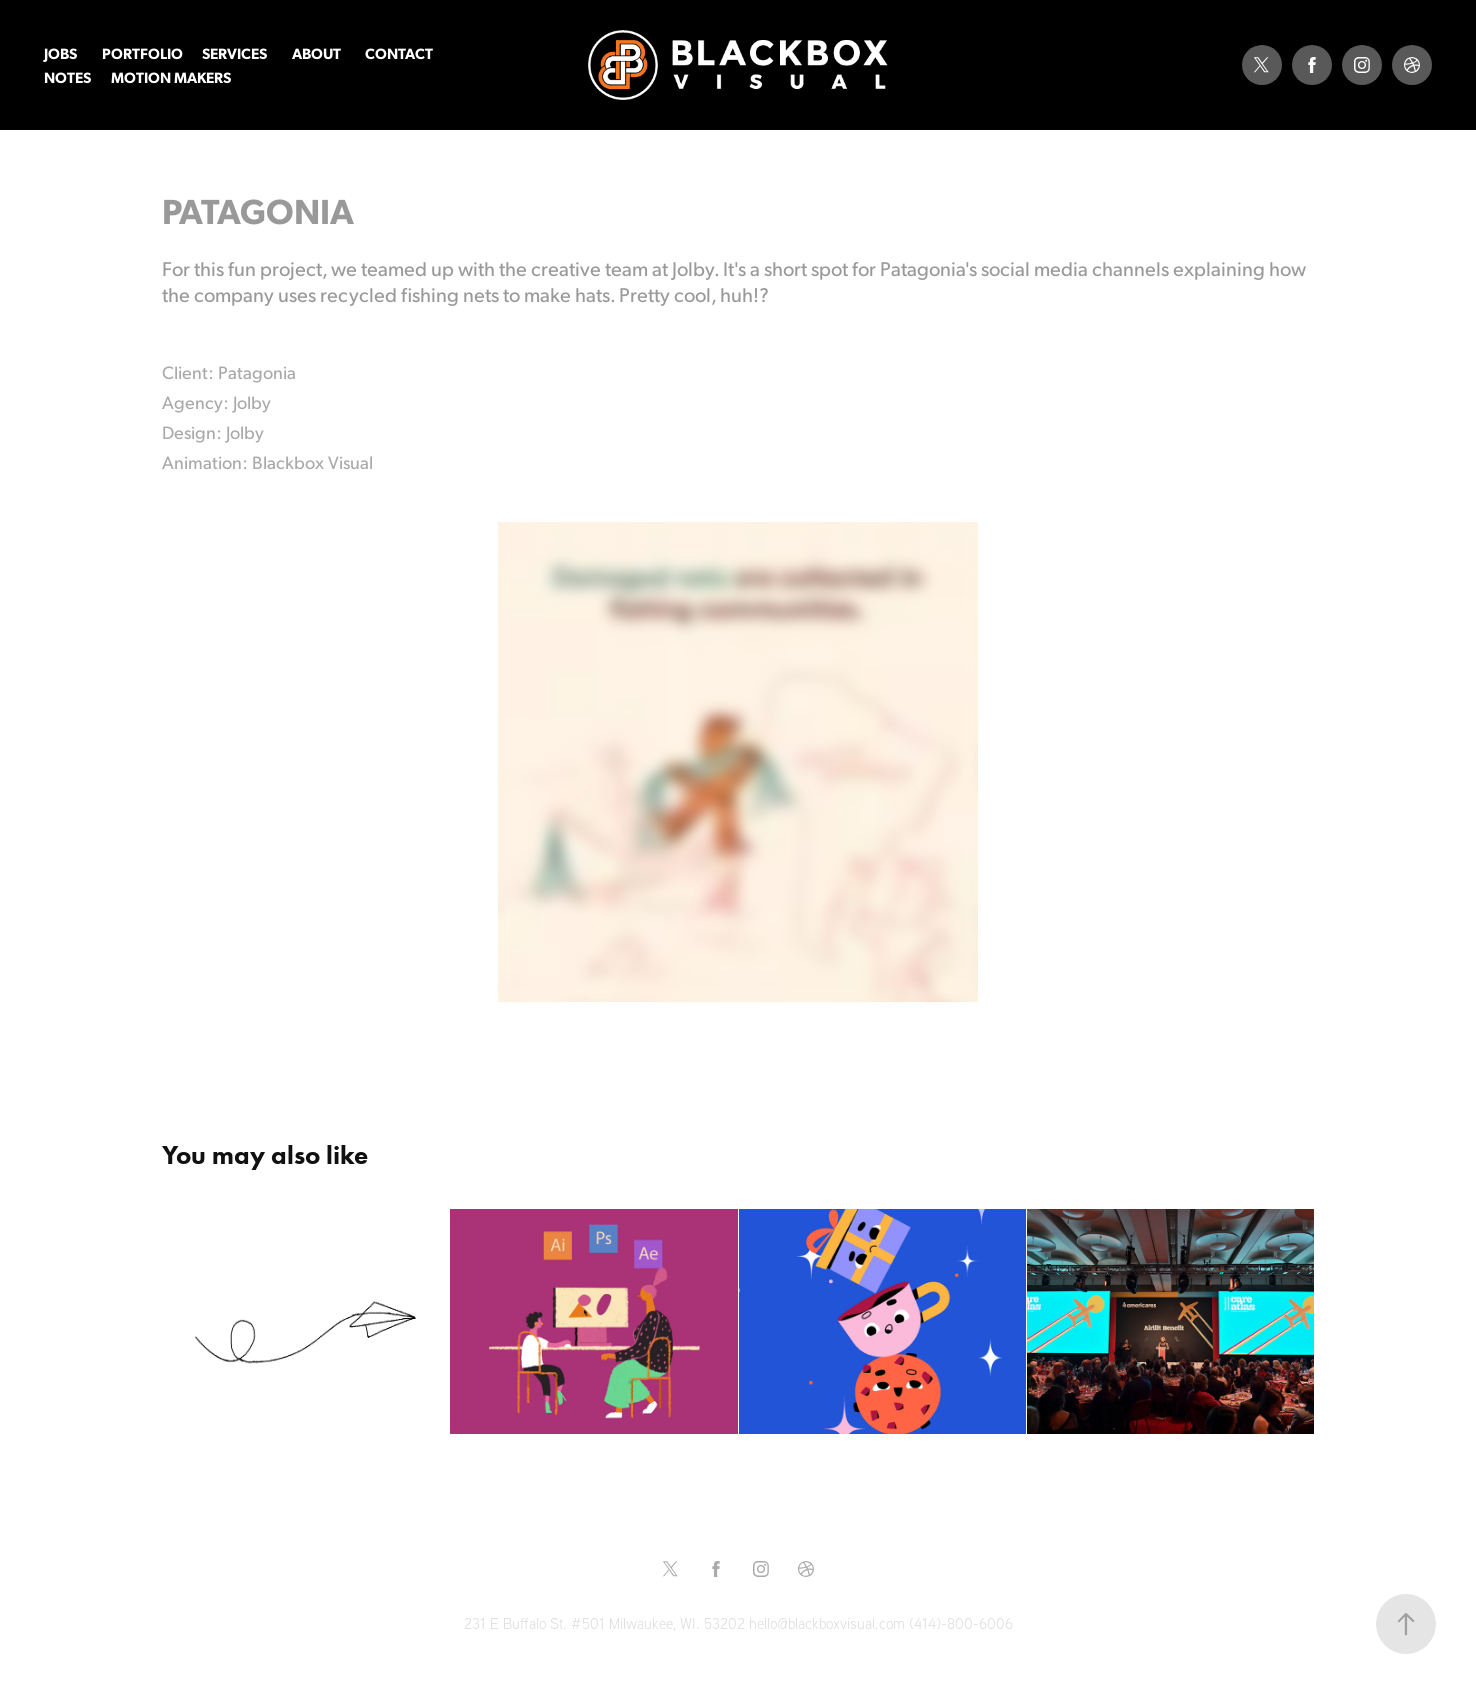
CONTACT (399, 53)
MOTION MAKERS (171, 77)
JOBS (60, 53)
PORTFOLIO (142, 53)
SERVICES (234, 53)
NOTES (67, 77)
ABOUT (316, 53)
